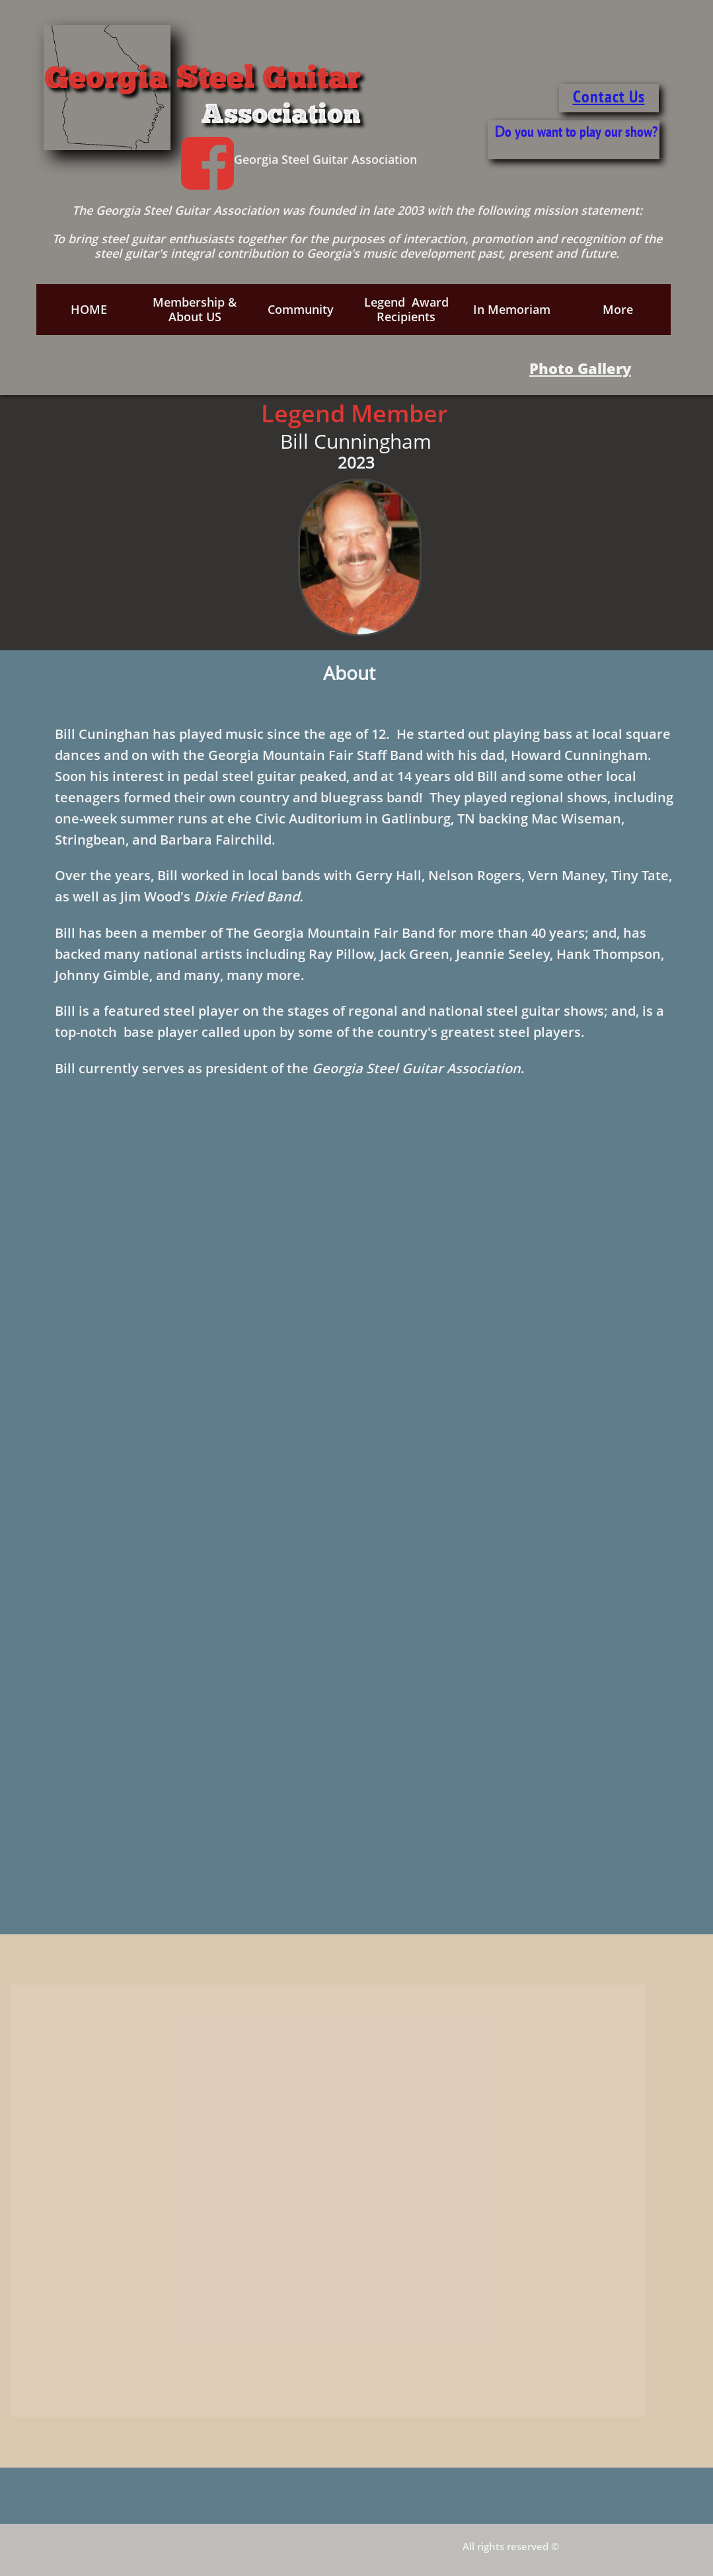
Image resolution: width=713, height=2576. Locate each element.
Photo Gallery (580, 368)
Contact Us (609, 96)
